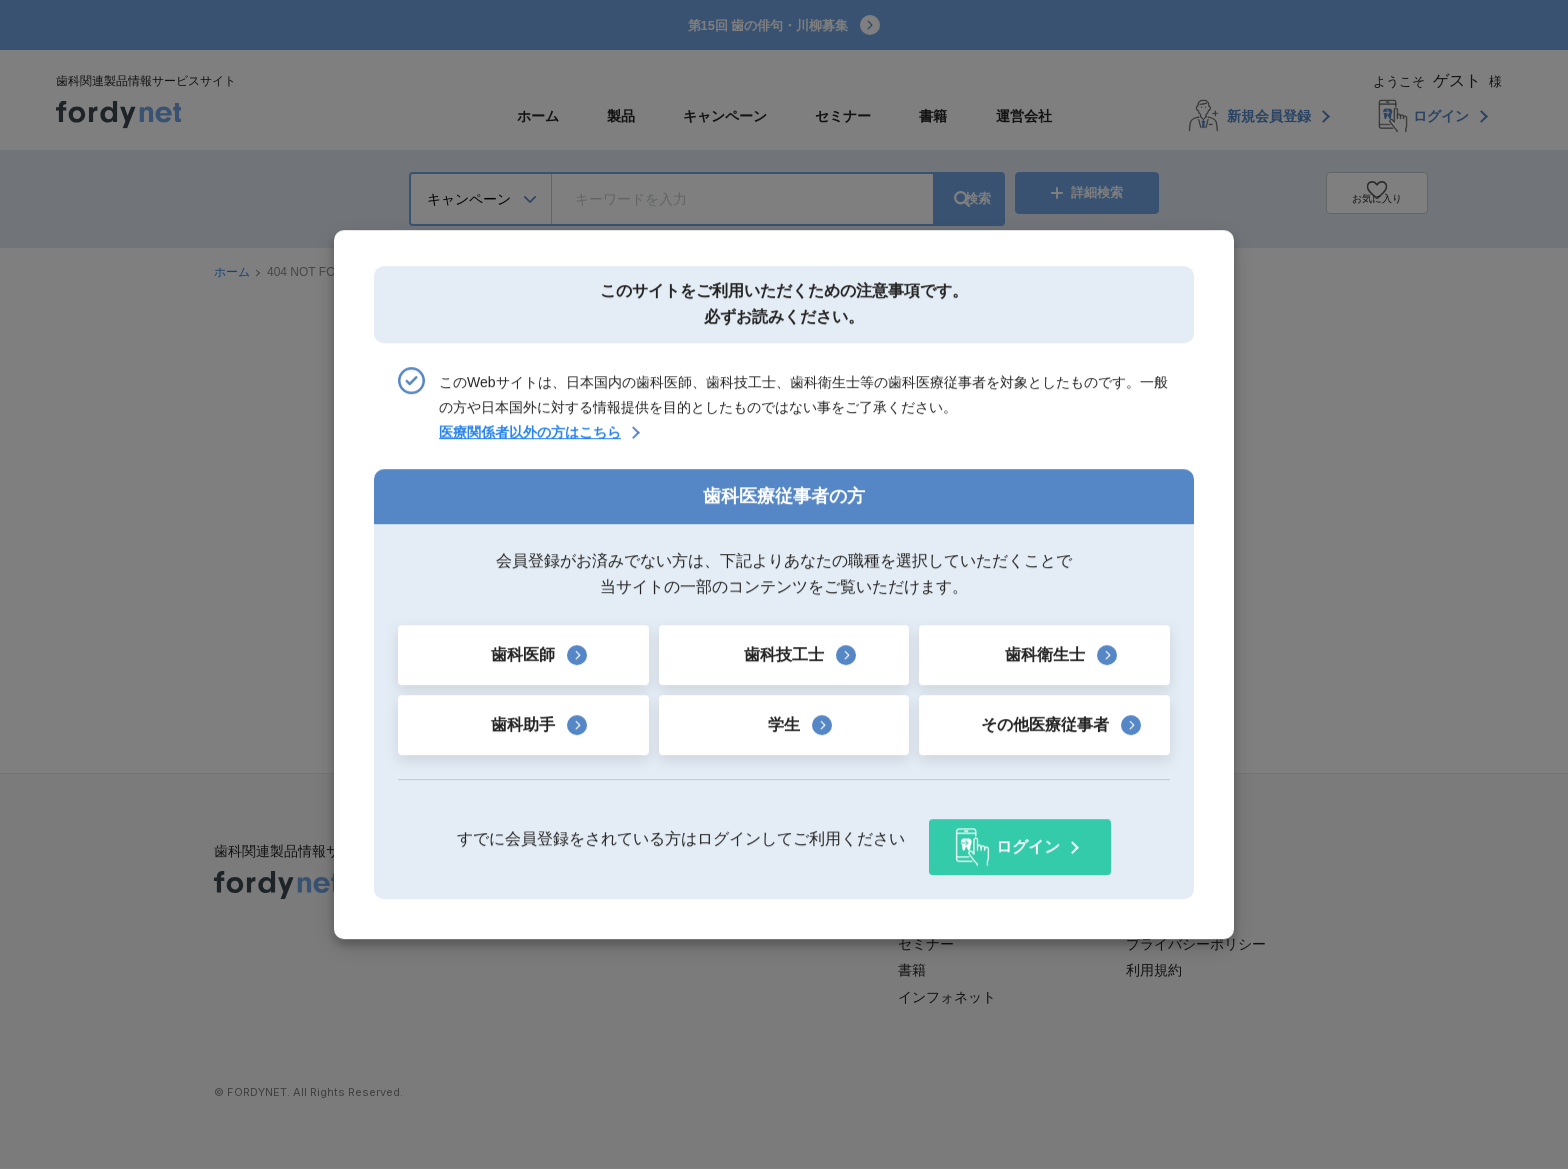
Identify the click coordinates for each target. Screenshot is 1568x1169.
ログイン (1028, 838)
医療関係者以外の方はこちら (530, 441)
